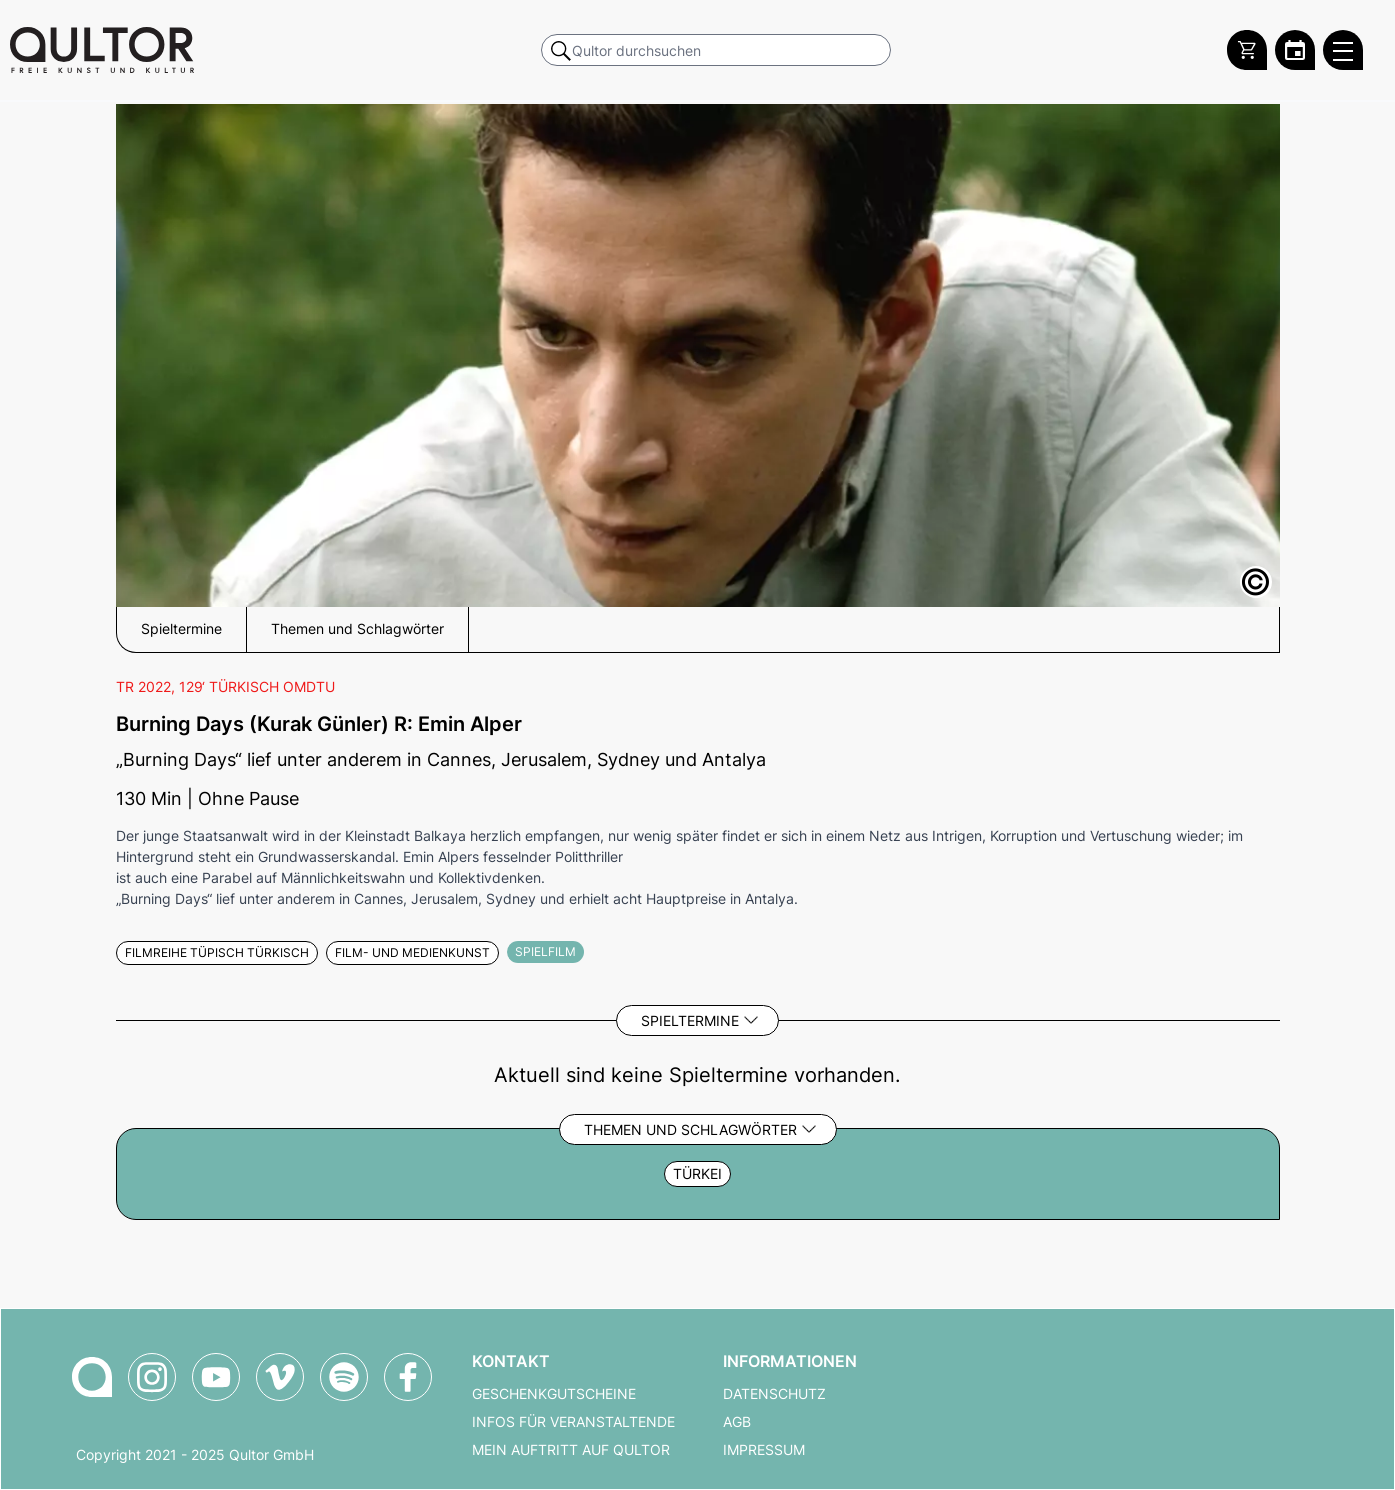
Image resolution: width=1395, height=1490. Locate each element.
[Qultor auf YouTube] (216, 1377)
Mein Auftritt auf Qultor (571, 1450)
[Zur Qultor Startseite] (102, 50)
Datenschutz (774, 1394)
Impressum (764, 1450)
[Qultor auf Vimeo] (280, 1377)
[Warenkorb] (1247, 50)
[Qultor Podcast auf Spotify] (344, 1377)
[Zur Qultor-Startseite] (92, 1377)
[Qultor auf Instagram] (152, 1377)
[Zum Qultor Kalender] (1295, 50)
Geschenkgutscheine (554, 1394)
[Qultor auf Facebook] (408, 1377)
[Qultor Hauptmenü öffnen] (1343, 50)
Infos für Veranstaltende (573, 1422)
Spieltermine (690, 1020)
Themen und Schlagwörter (690, 1129)
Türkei (697, 1174)
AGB (737, 1422)
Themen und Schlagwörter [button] (357, 629)
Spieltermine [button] (181, 629)
